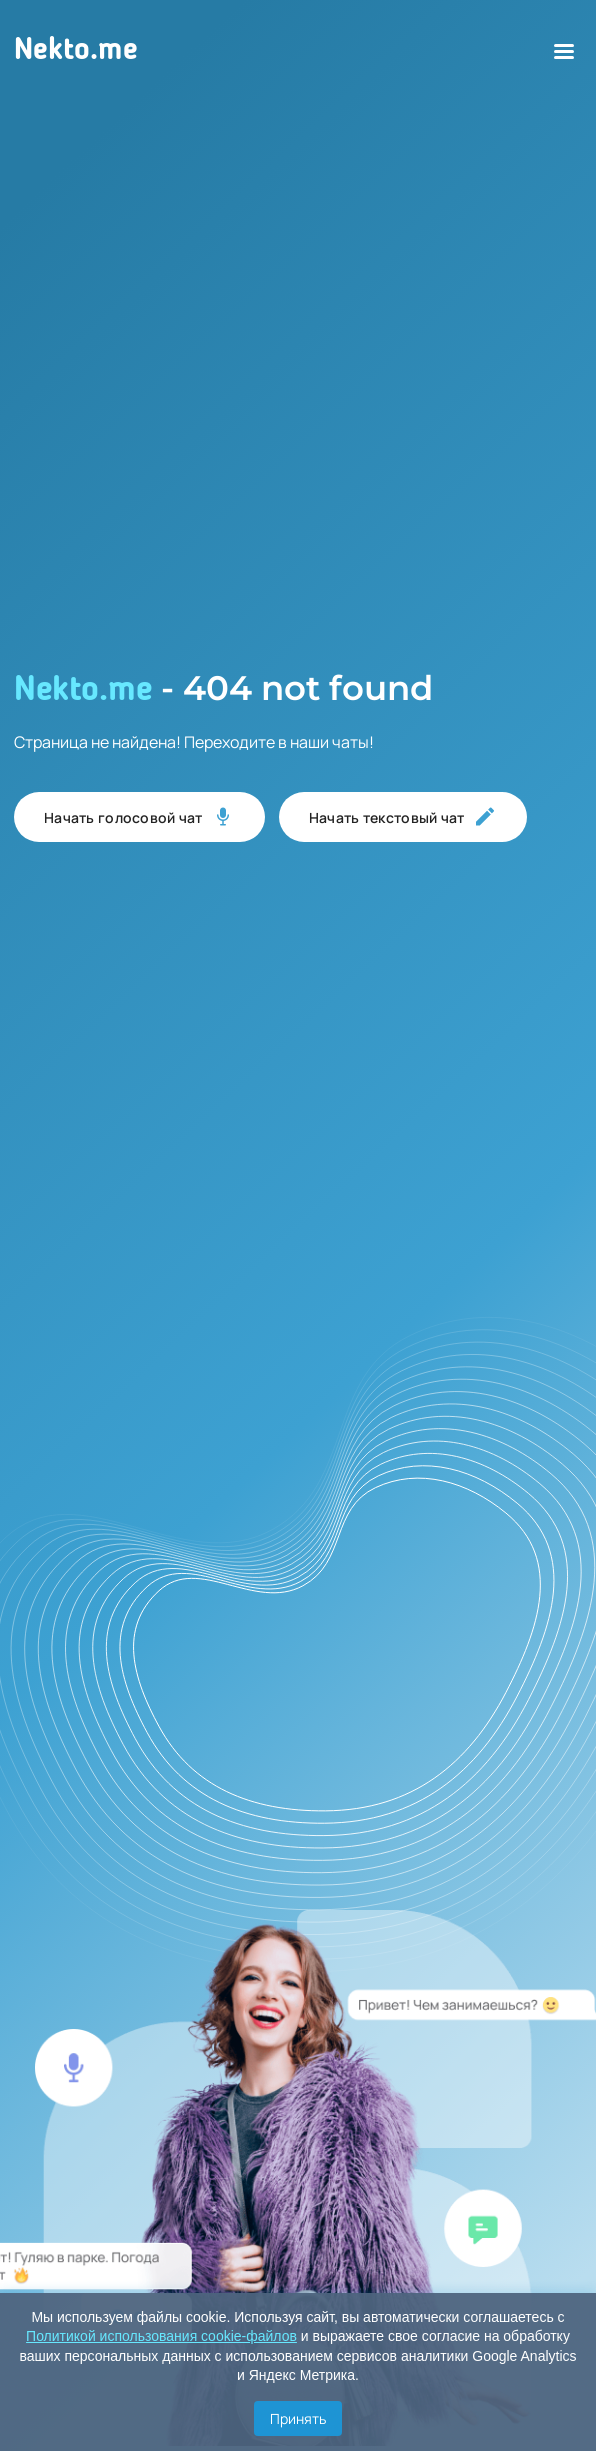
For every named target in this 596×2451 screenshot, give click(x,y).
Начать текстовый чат (403, 817)
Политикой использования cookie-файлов (161, 2336)
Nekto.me (76, 51)
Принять (298, 2418)
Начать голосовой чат (139, 817)
